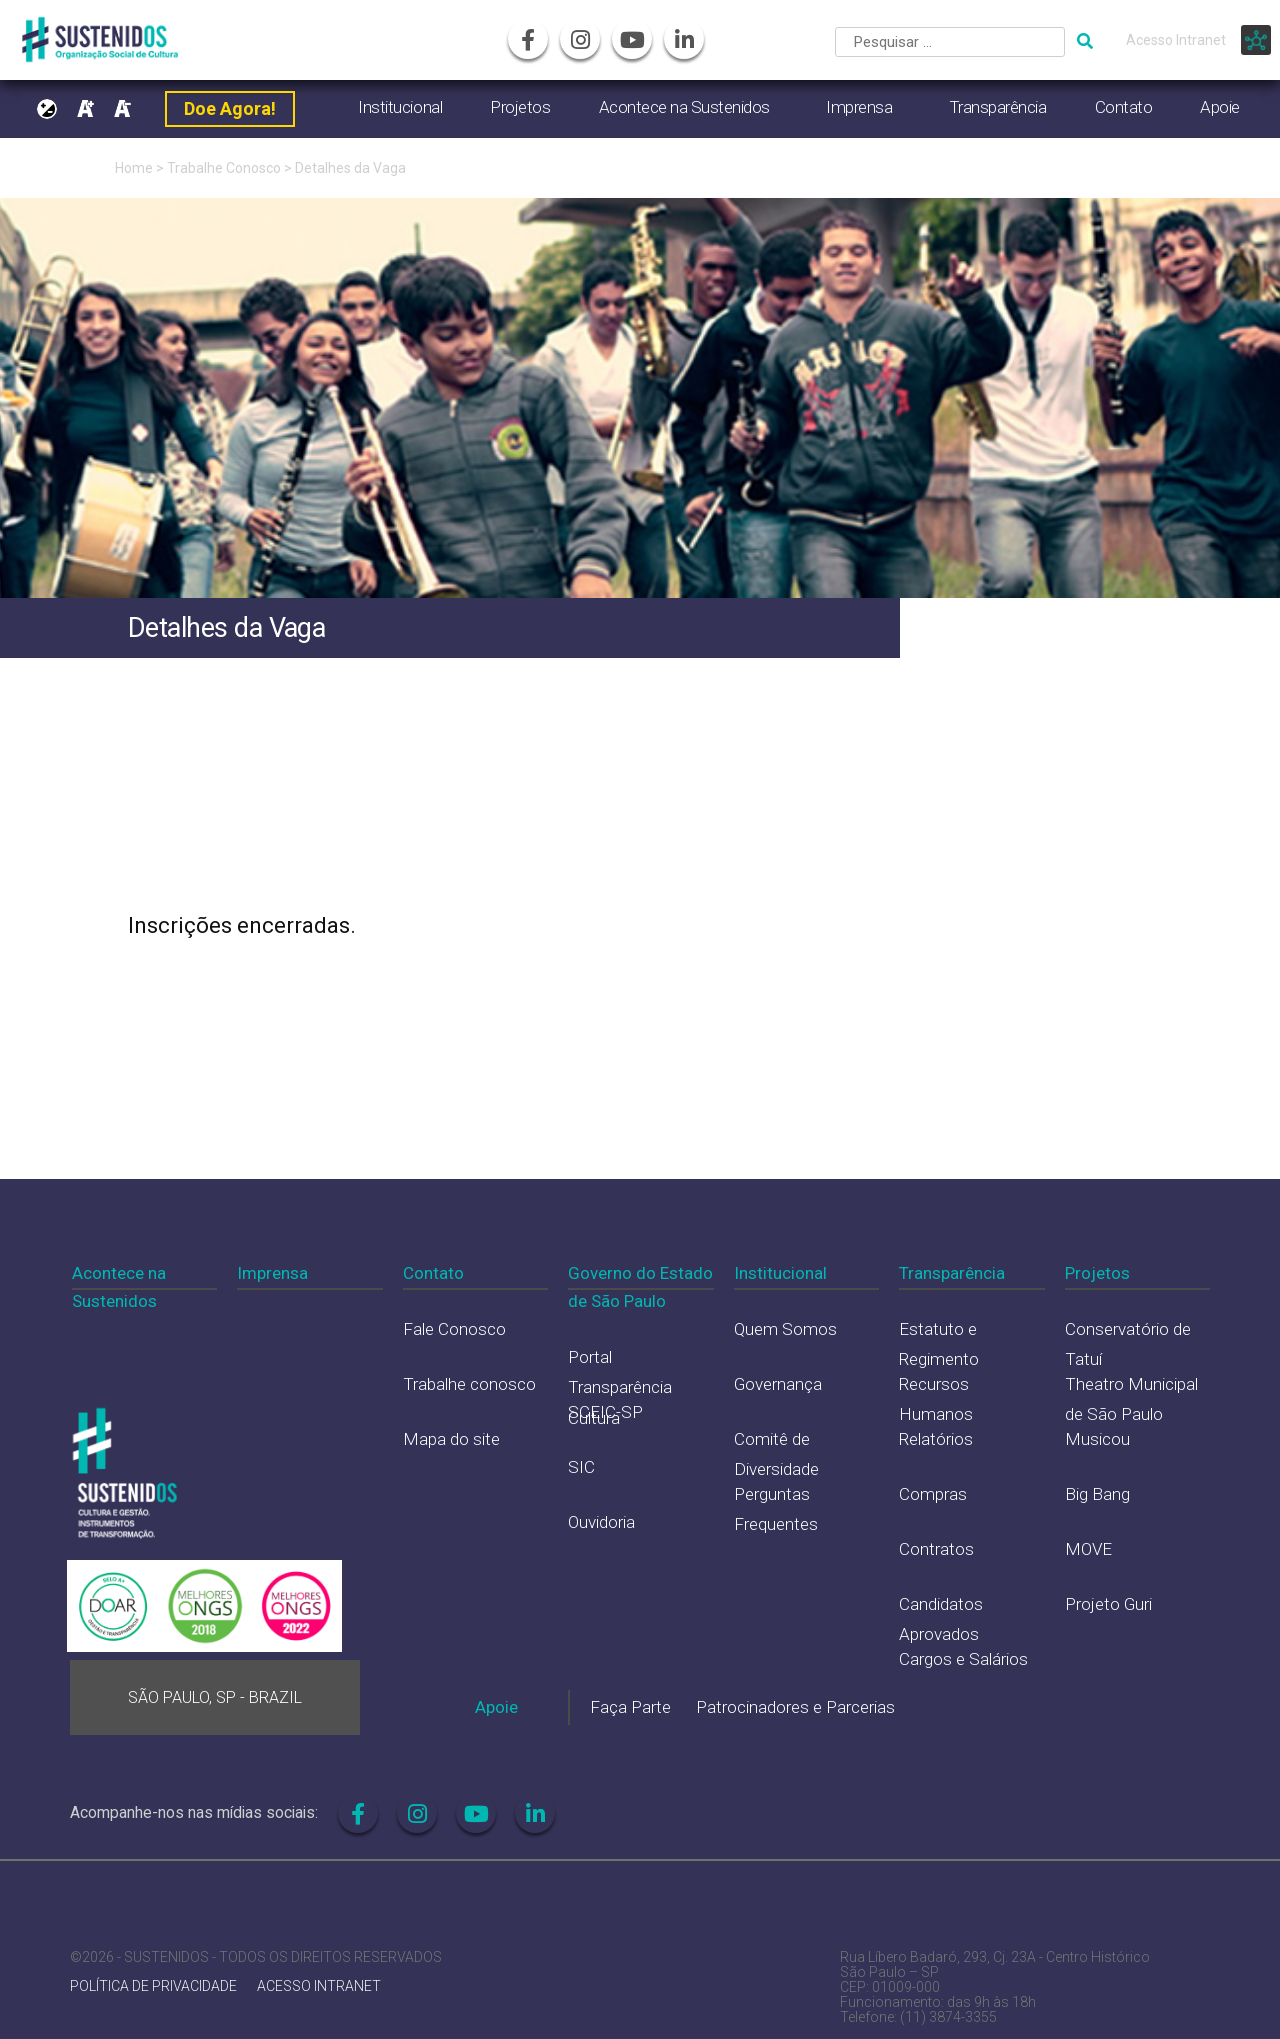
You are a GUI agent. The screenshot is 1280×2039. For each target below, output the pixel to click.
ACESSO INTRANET (319, 1986)
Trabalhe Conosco (224, 168)
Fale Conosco (454, 1329)
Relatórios (936, 1439)
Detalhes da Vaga (350, 168)
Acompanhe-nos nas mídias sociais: (194, 1812)
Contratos (936, 1549)
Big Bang (1097, 1494)
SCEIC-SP (605, 1412)
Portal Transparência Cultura (620, 1387)
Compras (933, 1494)
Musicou (1097, 1439)
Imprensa (859, 107)
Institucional (400, 107)
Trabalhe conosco (469, 1384)
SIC (581, 1467)
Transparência (998, 107)
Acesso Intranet (1176, 40)
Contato (1124, 107)
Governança (778, 1384)
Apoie (1220, 107)
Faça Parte (630, 1707)
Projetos (520, 107)
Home (134, 168)
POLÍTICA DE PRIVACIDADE (153, 1986)
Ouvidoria (601, 1522)
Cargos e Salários (963, 1659)
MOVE (1088, 1549)
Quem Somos (785, 1329)
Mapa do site (451, 1439)
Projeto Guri (1108, 1604)
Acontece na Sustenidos (684, 107)
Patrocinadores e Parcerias (795, 1707)
